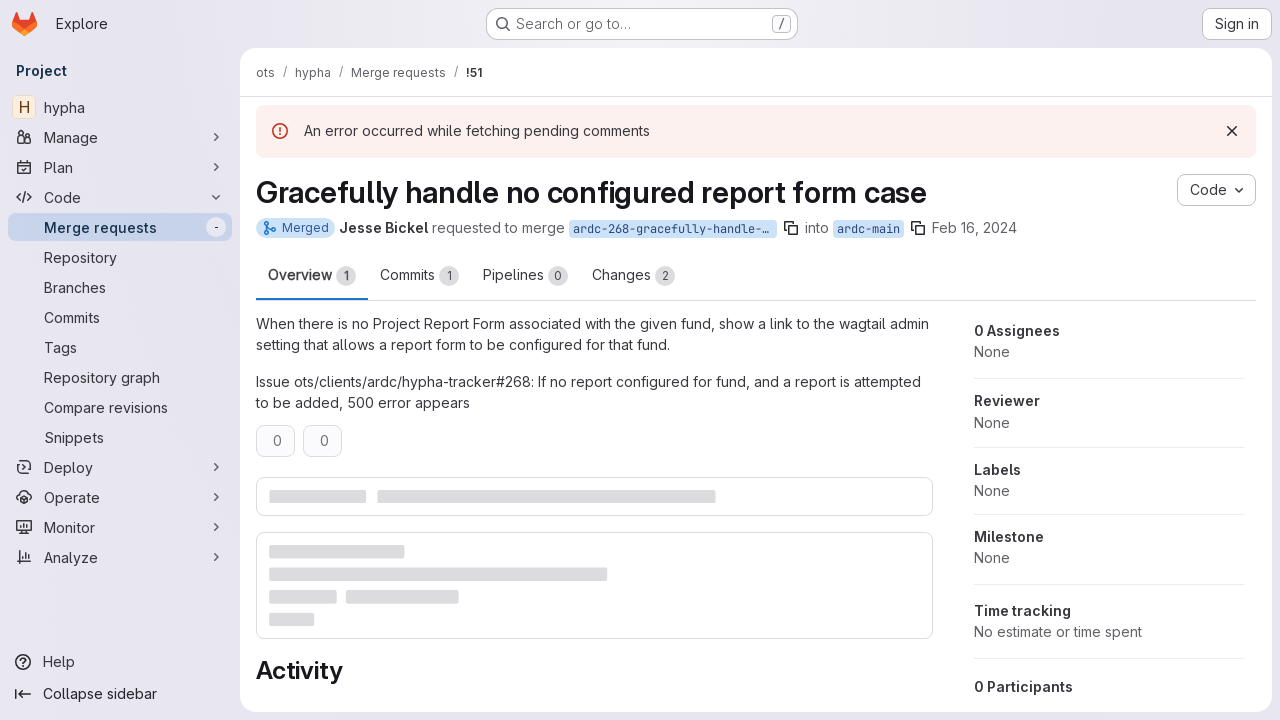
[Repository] (120, 257)
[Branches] (120, 287)
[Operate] (120, 497)
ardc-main (868, 229)
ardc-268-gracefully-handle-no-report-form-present (675, 229)
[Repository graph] (120, 377)
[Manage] (120, 137)
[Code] (120, 197)
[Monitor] (120, 527)
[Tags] (120, 347)
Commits (419, 276)
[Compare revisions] (120, 407)
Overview (312, 276)
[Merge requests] (120, 227)
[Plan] (120, 167)
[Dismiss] (1232, 131)
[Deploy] (120, 467)
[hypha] (120, 107)
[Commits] (120, 317)
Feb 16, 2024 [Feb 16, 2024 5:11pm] (974, 227)
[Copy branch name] (791, 228)
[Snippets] (120, 437)
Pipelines (525, 276)
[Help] (120, 662)
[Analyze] (120, 557)
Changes (633, 276)
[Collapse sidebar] (120, 694)
